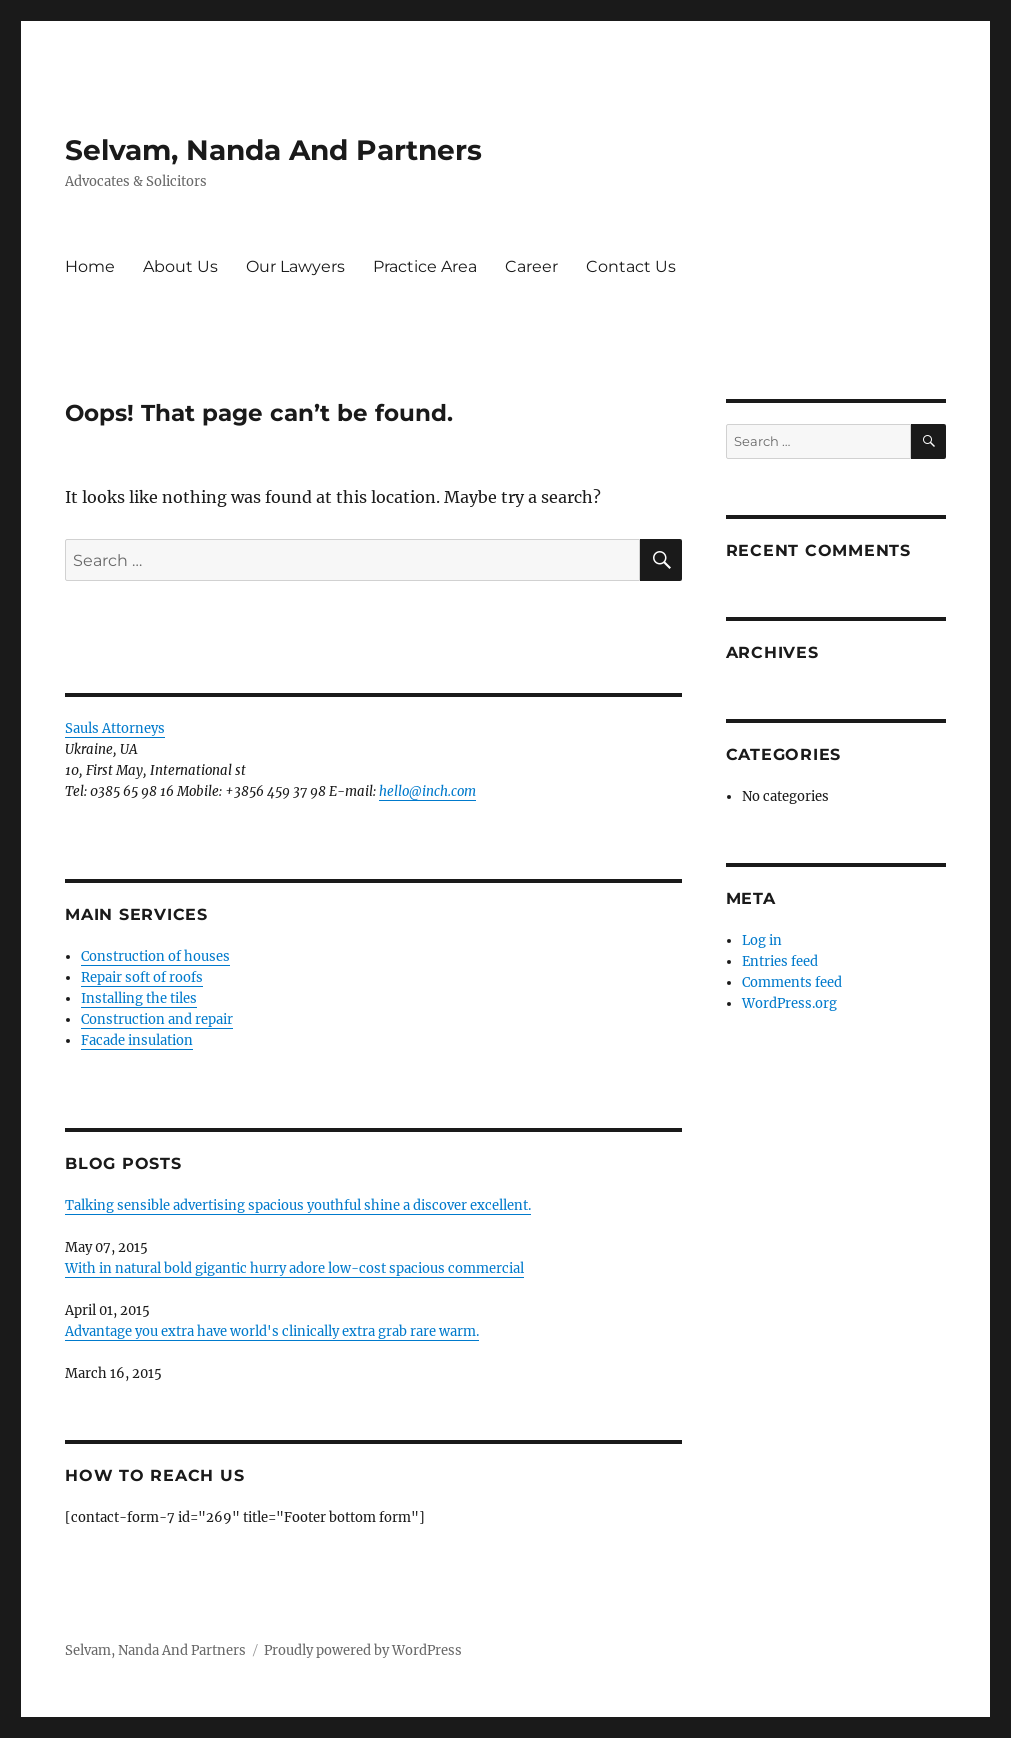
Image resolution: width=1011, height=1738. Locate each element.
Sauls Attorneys (115, 728)
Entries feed (780, 961)
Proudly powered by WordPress (363, 1650)
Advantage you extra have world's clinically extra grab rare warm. (272, 1331)
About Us (180, 266)
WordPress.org (789, 1003)
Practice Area (425, 266)
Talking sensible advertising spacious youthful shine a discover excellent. (298, 1205)
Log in (762, 940)
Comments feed (792, 982)
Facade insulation (137, 1040)
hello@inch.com (427, 791)
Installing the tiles (139, 998)
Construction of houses (155, 956)
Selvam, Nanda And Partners (273, 150)
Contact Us (631, 266)
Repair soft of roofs (142, 977)
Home (90, 266)
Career (531, 266)
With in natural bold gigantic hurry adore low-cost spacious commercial (294, 1268)
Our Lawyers (295, 266)
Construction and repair (157, 1019)
